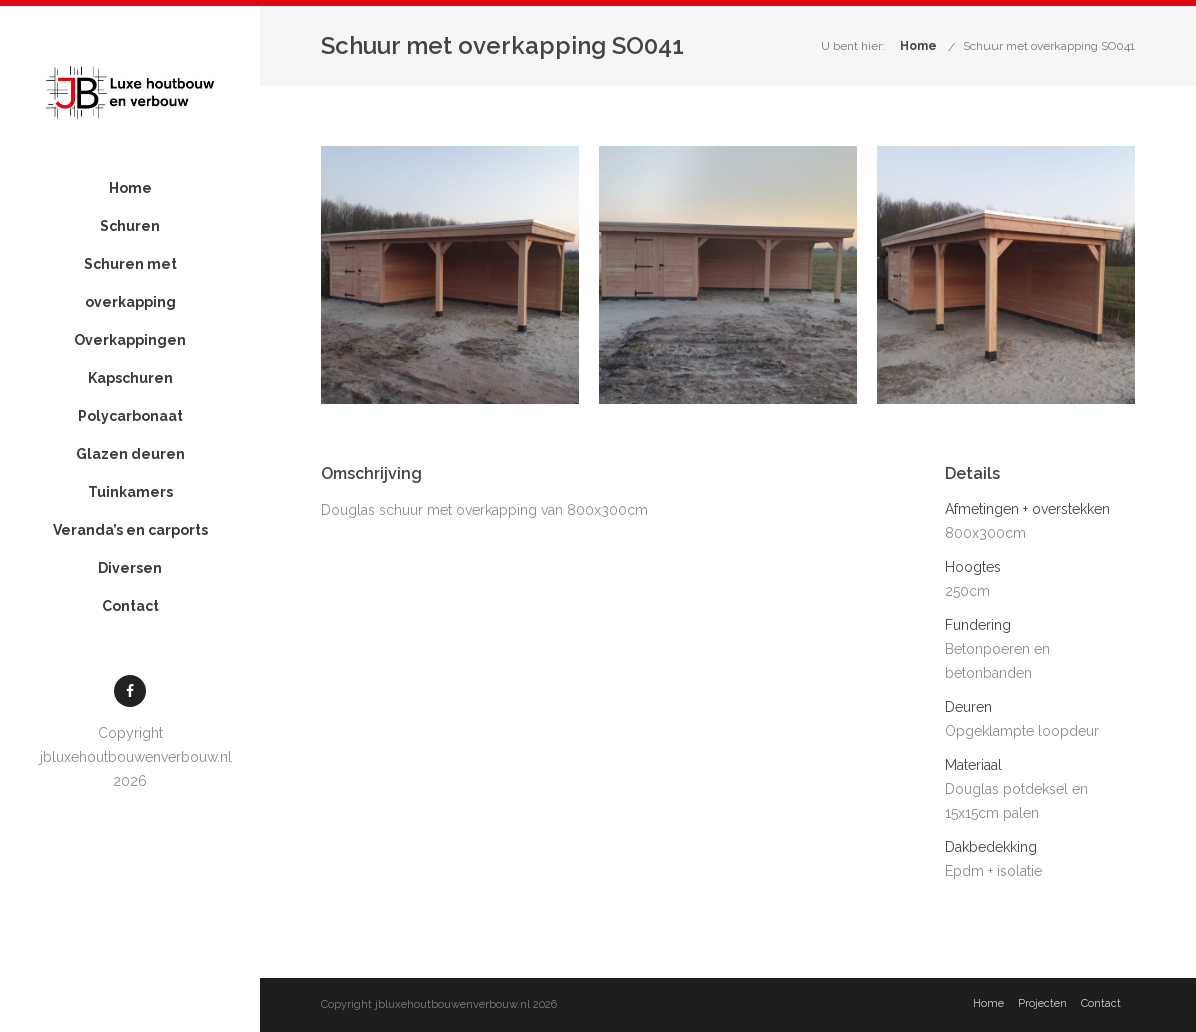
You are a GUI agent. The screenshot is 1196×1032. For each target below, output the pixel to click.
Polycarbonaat (130, 416)
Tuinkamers (130, 492)
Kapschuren (130, 378)
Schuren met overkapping (130, 283)
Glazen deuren (130, 454)
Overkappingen (130, 340)
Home (130, 188)
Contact (130, 606)
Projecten (1042, 1003)
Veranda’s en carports (130, 530)
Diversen (130, 568)
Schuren (130, 226)
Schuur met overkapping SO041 (1049, 46)
